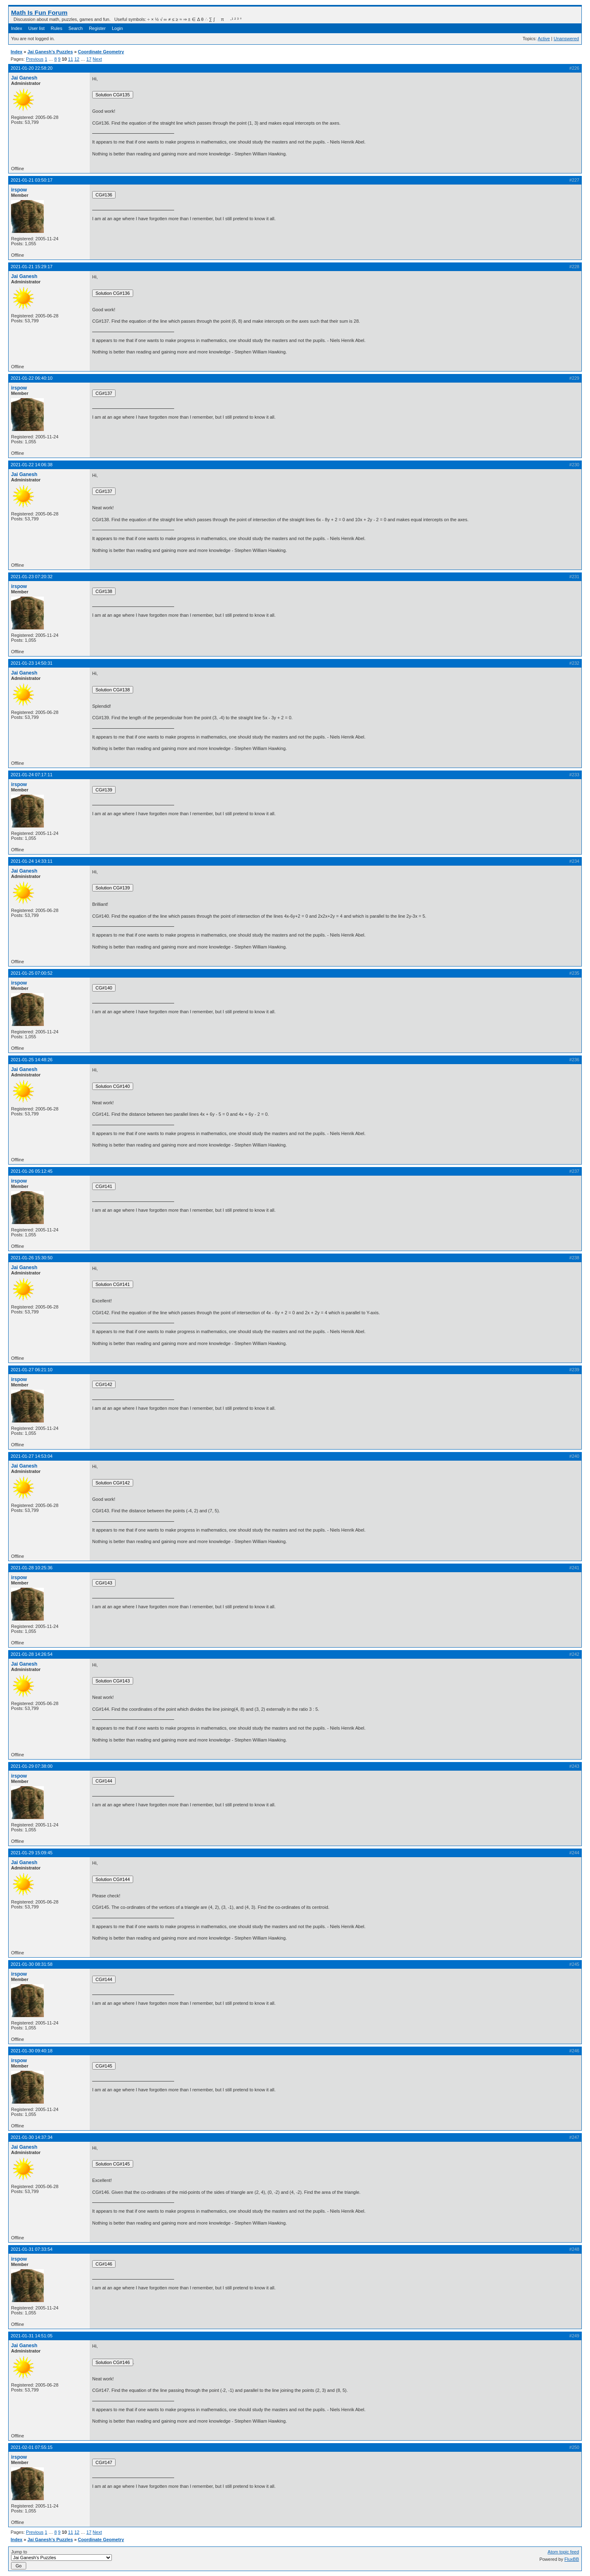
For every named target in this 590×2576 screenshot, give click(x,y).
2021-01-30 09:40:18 (31, 2050)
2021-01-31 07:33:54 (31, 2249)
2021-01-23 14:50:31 (31, 663)
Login (117, 28)
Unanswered (566, 38)
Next (97, 59)
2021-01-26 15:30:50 (31, 1257)
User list (36, 28)
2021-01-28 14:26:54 (31, 1654)
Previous (34, 59)
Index (16, 28)
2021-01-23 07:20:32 (31, 576)
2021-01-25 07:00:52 (31, 973)
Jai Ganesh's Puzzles (50, 51)
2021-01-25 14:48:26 (31, 1059)
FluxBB (572, 2559)
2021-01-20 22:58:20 (31, 68)
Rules (56, 28)
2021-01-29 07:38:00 (31, 1766)
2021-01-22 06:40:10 (31, 378)
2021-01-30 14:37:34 (31, 2137)
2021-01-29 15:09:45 (31, 1852)
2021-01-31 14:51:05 (31, 2335)
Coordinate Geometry (101, 51)
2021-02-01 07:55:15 (31, 2447)
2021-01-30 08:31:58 (31, 1964)
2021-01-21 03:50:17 (31, 180)
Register (97, 28)
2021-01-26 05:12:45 (31, 1171)
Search (75, 28)
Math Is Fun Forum (39, 12)
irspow (19, 190)
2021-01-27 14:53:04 (31, 1456)
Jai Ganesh (24, 78)
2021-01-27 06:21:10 (31, 1369)
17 (88, 59)
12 (76, 59)
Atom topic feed (563, 2551)
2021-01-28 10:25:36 (31, 1567)
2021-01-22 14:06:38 (31, 464)
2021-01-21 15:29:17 (31, 266)
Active (544, 38)
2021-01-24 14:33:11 (31, 861)
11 (70, 59)
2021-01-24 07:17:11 (31, 774)
